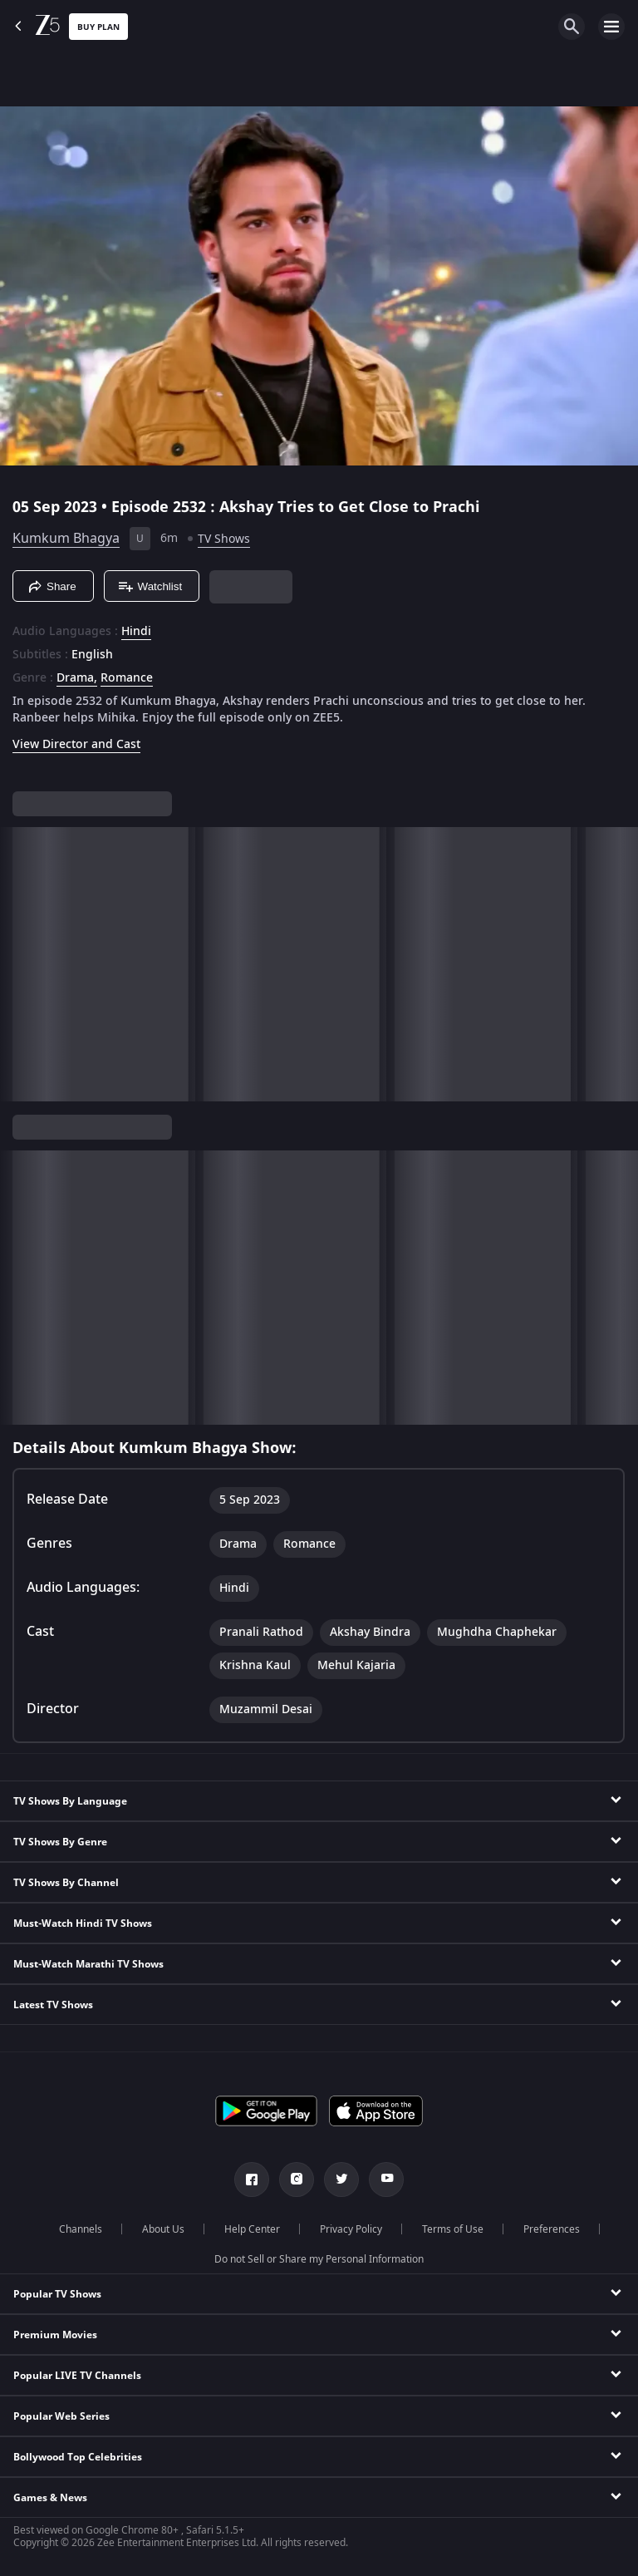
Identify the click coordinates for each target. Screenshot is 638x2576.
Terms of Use (452, 2229)
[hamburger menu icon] (611, 26)
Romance (127, 678)
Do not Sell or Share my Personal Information (319, 2259)
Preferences (551, 2229)
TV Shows (224, 539)
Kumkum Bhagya (66, 539)
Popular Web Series (61, 2416)
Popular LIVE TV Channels (77, 2376)
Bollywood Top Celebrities (77, 2457)
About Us (163, 2229)
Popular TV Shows (57, 2294)
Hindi (136, 631)
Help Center (252, 2229)
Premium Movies (55, 2335)
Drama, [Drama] (76, 678)
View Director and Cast (76, 744)
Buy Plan (98, 27)
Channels (80, 2229)
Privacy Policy (351, 2229)
